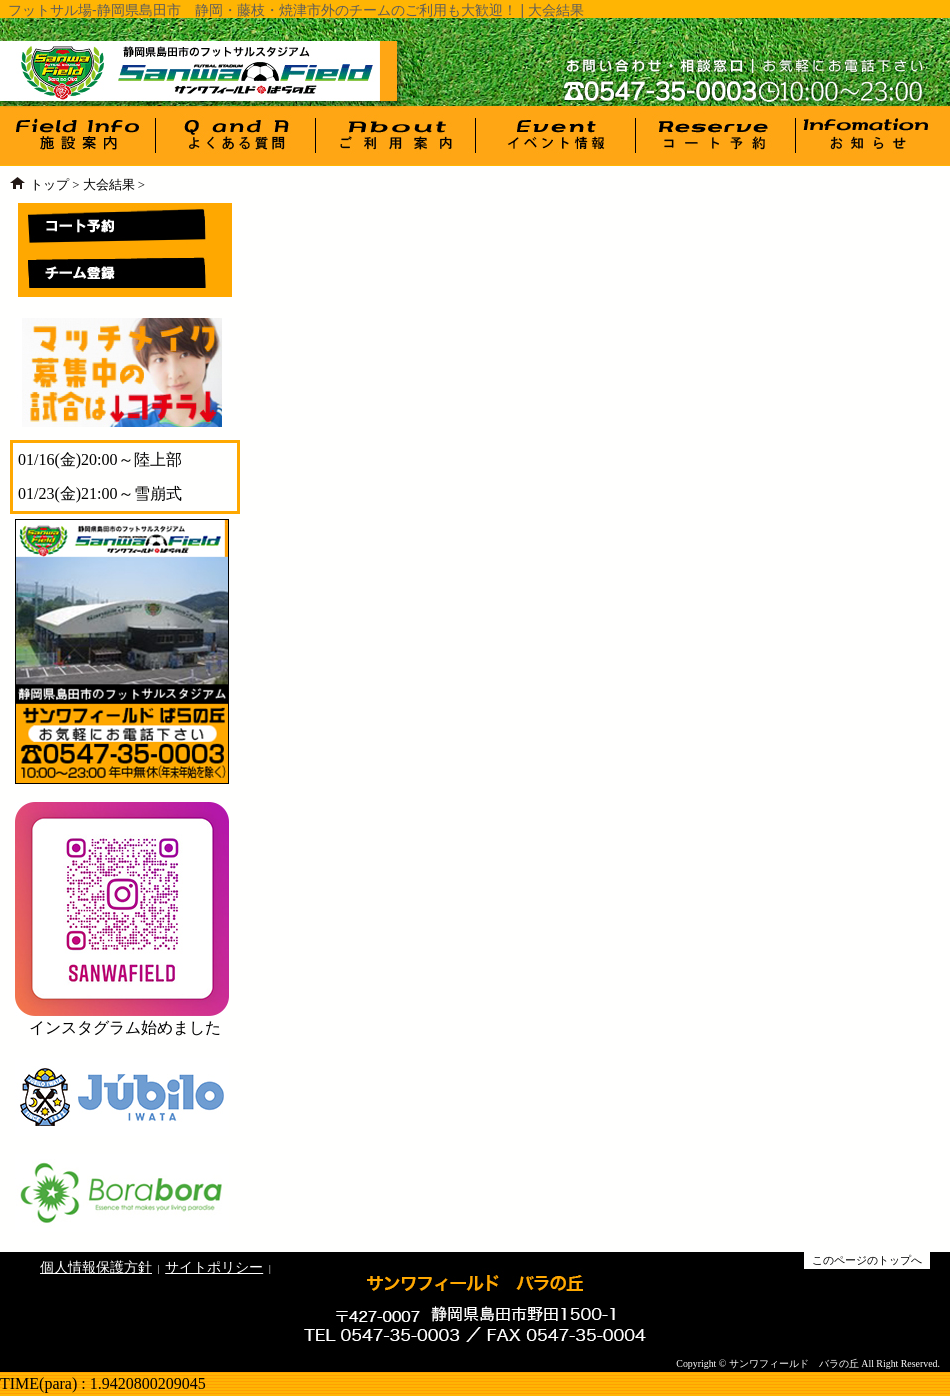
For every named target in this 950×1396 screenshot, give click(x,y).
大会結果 (109, 185)
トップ (49, 185)
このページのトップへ (867, 1260)
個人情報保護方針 (96, 1267)
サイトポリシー (214, 1267)
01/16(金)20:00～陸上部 (100, 459)
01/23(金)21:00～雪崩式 (100, 493)
